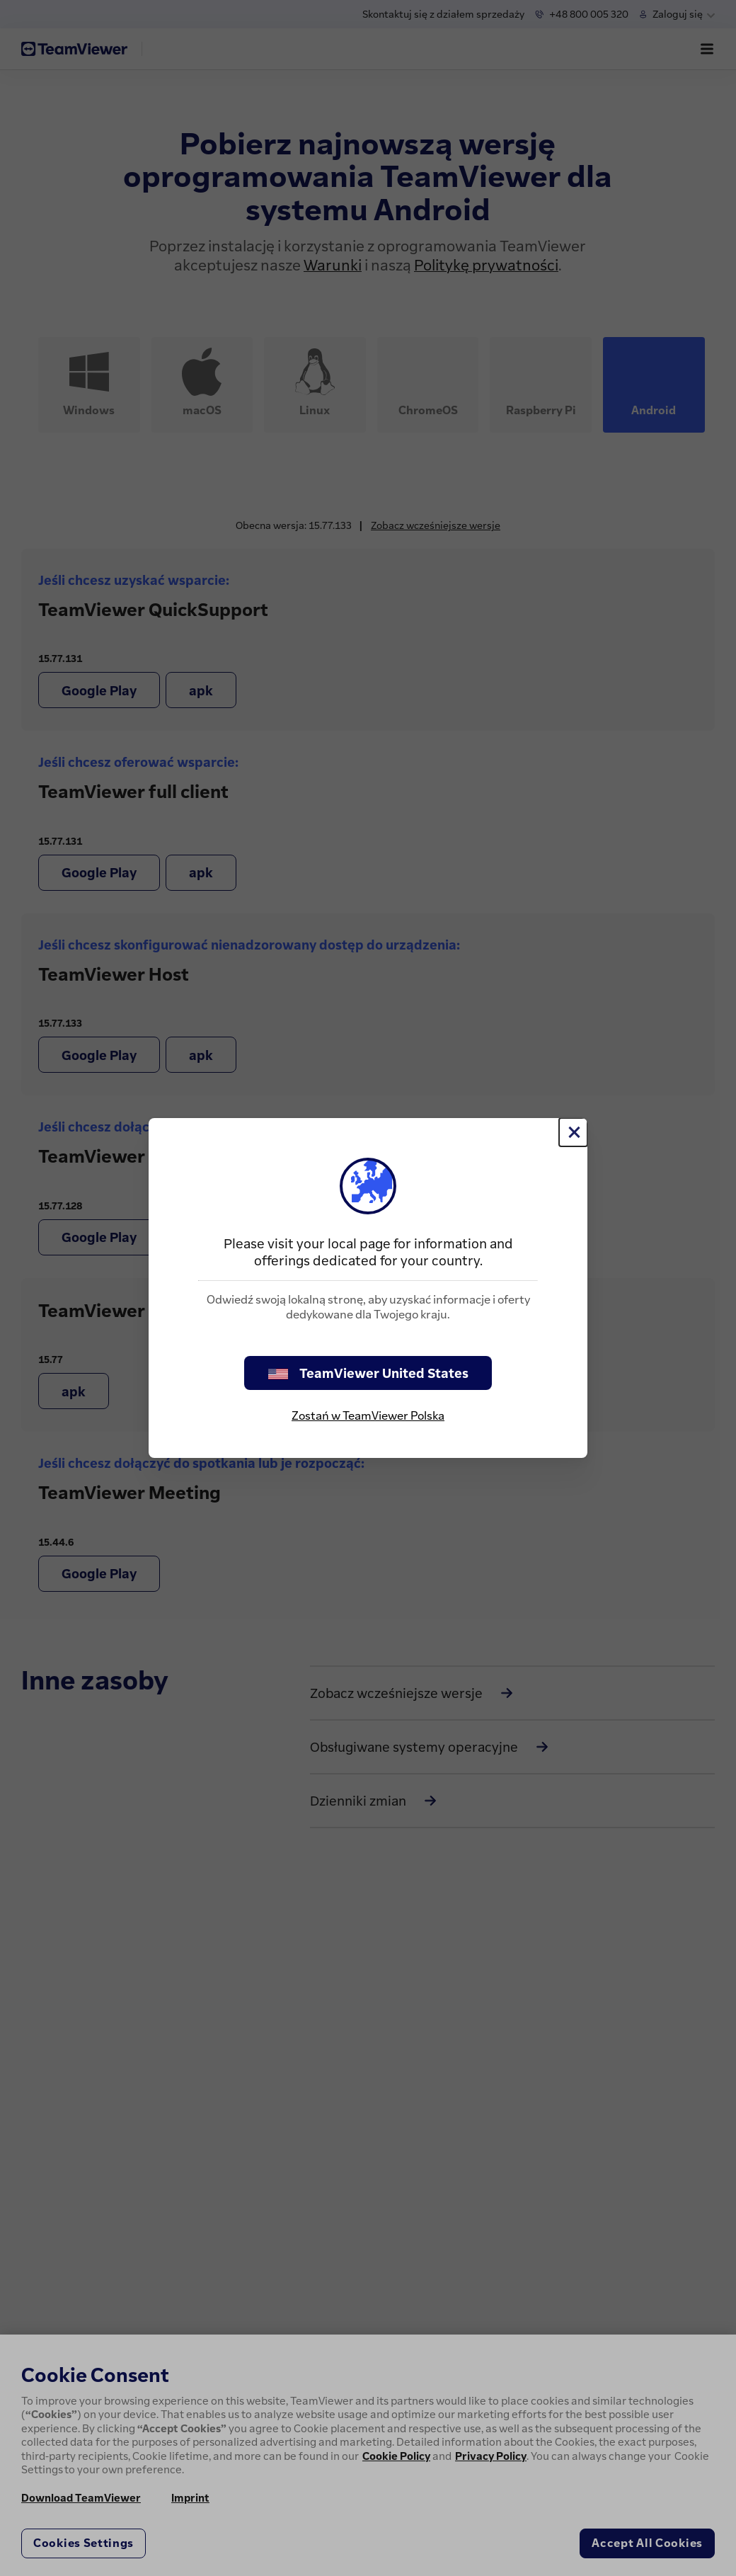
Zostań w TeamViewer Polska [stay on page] (368, 1415)
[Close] (573, 1132)
